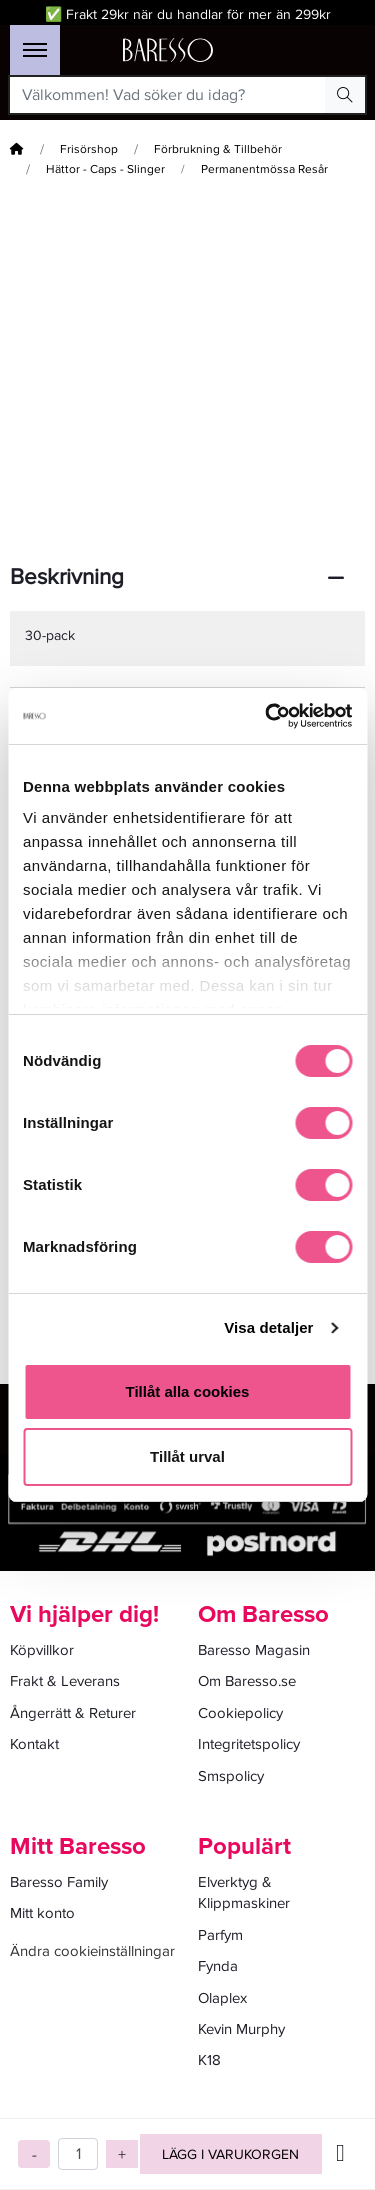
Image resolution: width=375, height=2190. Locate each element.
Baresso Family (59, 1882)
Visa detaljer (268, 1327)
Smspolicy (231, 1776)
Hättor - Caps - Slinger (105, 169)
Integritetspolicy (249, 1744)
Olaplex (222, 1998)
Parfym (220, 1935)
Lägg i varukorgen (230, 2154)
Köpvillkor (42, 1650)
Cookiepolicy (240, 1713)
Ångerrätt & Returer (73, 1713)
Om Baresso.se (247, 1681)
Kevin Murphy (241, 2029)
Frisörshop (89, 149)
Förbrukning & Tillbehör (218, 149)
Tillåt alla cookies (188, 1391)
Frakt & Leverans (65, 1681)
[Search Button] (345, 95)
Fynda (218, 1966)
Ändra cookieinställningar (92, 1951)
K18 (209, 2060)
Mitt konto (42, 1913)
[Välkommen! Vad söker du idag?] (168, 95)
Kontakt (34, 1744)
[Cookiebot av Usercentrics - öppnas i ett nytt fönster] (267, 716)
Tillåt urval (187, 1456)
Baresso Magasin (254, 1650)
